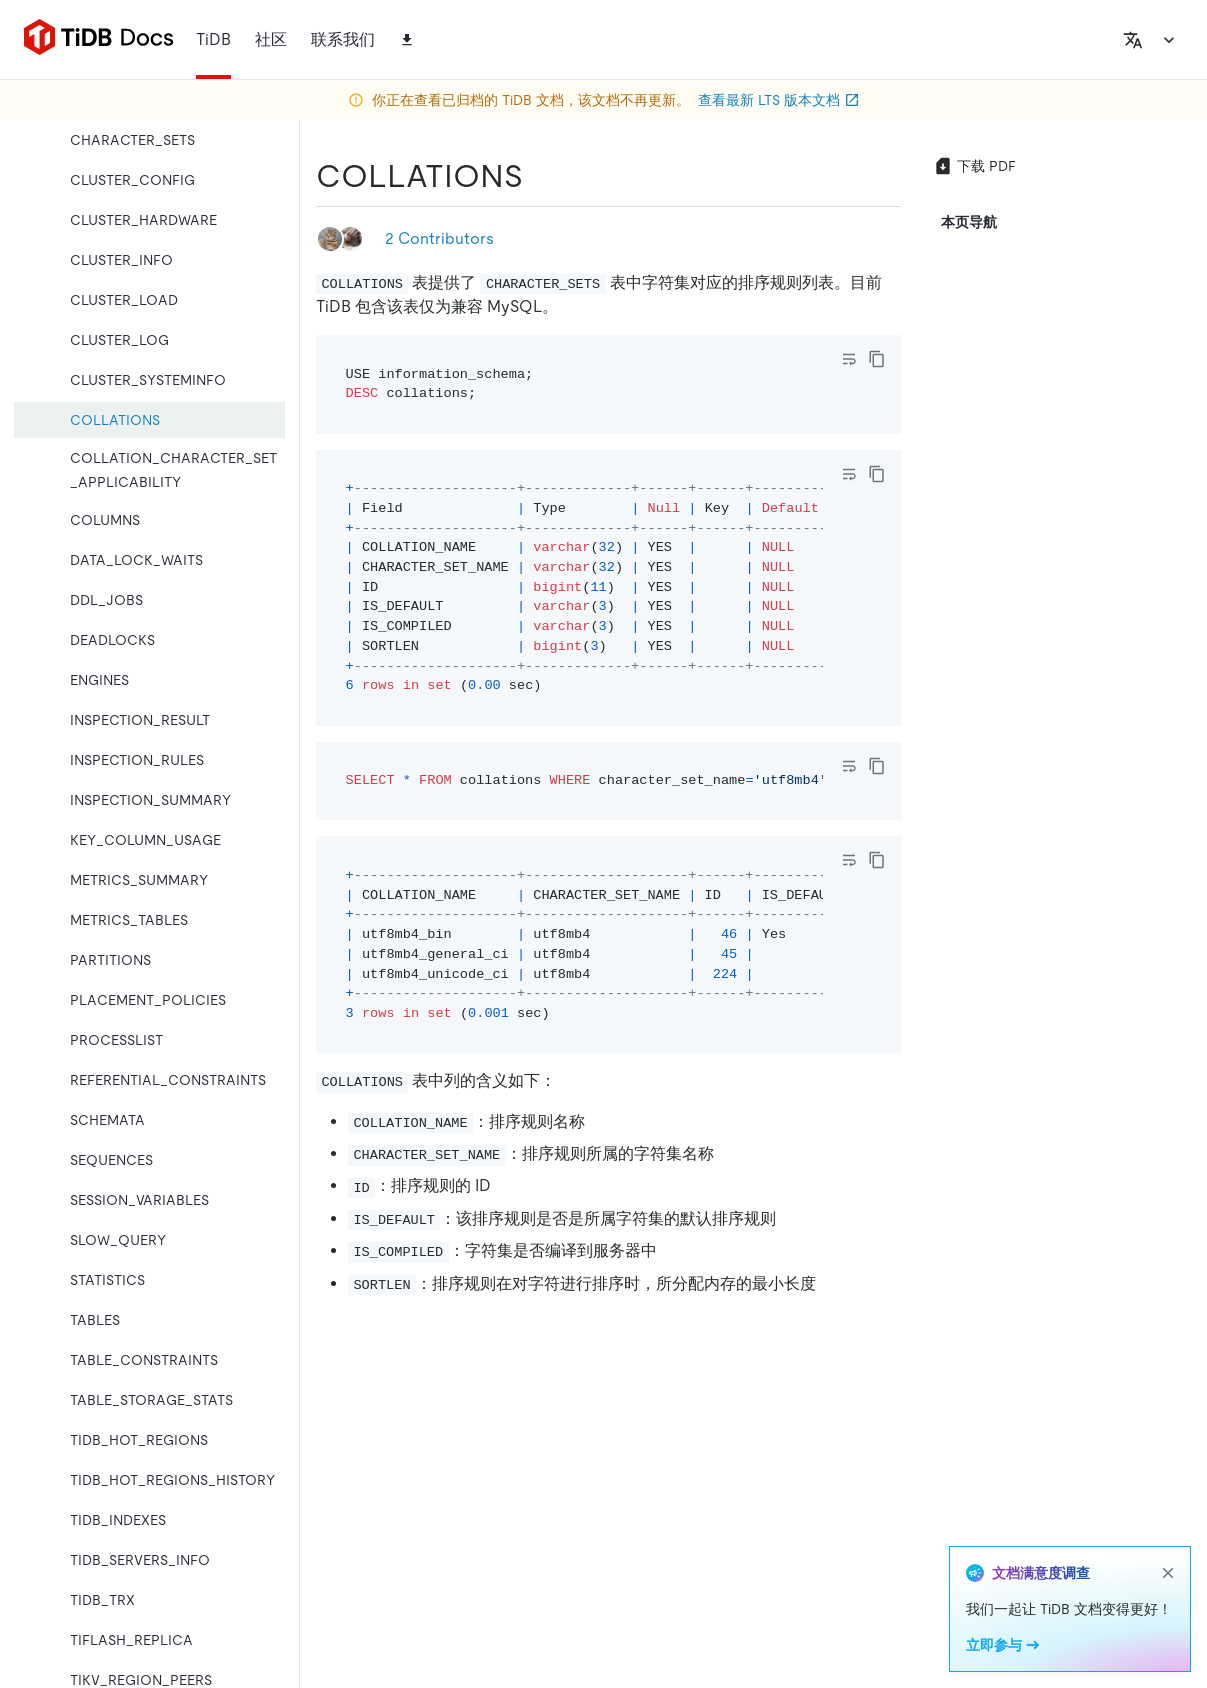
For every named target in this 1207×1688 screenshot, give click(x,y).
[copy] (877, 359)
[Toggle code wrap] (849, 359)
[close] (1168, 1573)
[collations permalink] (539, 176)
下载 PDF (974, 166)
